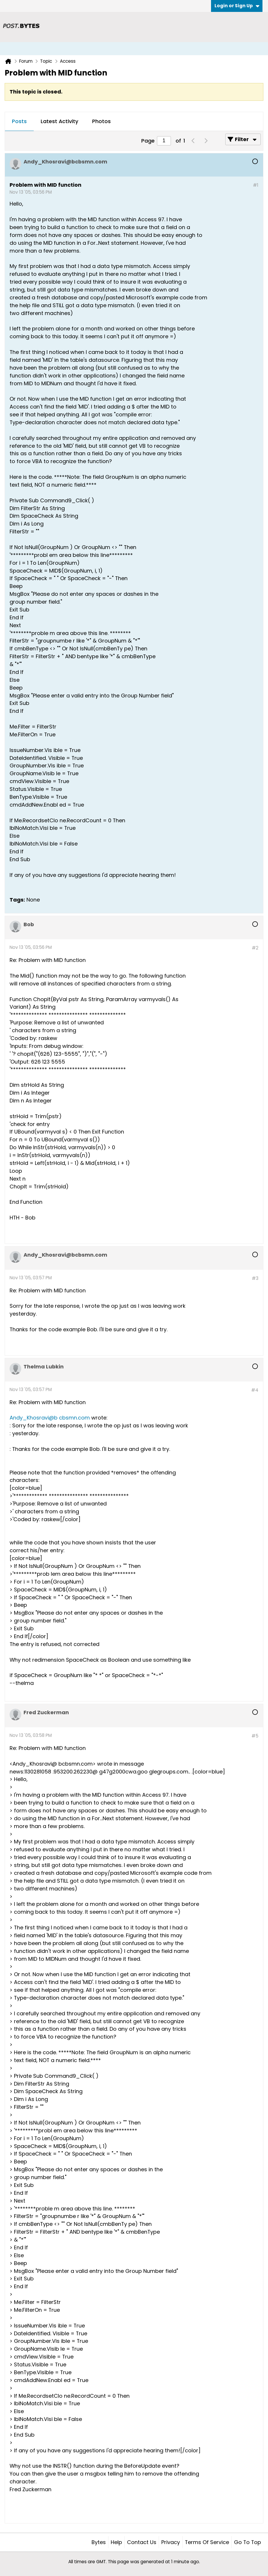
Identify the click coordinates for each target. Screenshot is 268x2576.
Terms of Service (207, 2542)
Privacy (170, 2542)
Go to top (247, 2542)
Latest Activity (59, 121)
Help (116, 2542)
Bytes (99, 2542)
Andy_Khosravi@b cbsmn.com (50, 1417)
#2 (255, 948)
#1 (255, 185)
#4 (254, 1390)
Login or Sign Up (237, 6)
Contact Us (141, 2542)
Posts (19, 121)
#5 (254, 1736)
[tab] (19, 121)
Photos (101, 121)
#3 (255, 1278)
